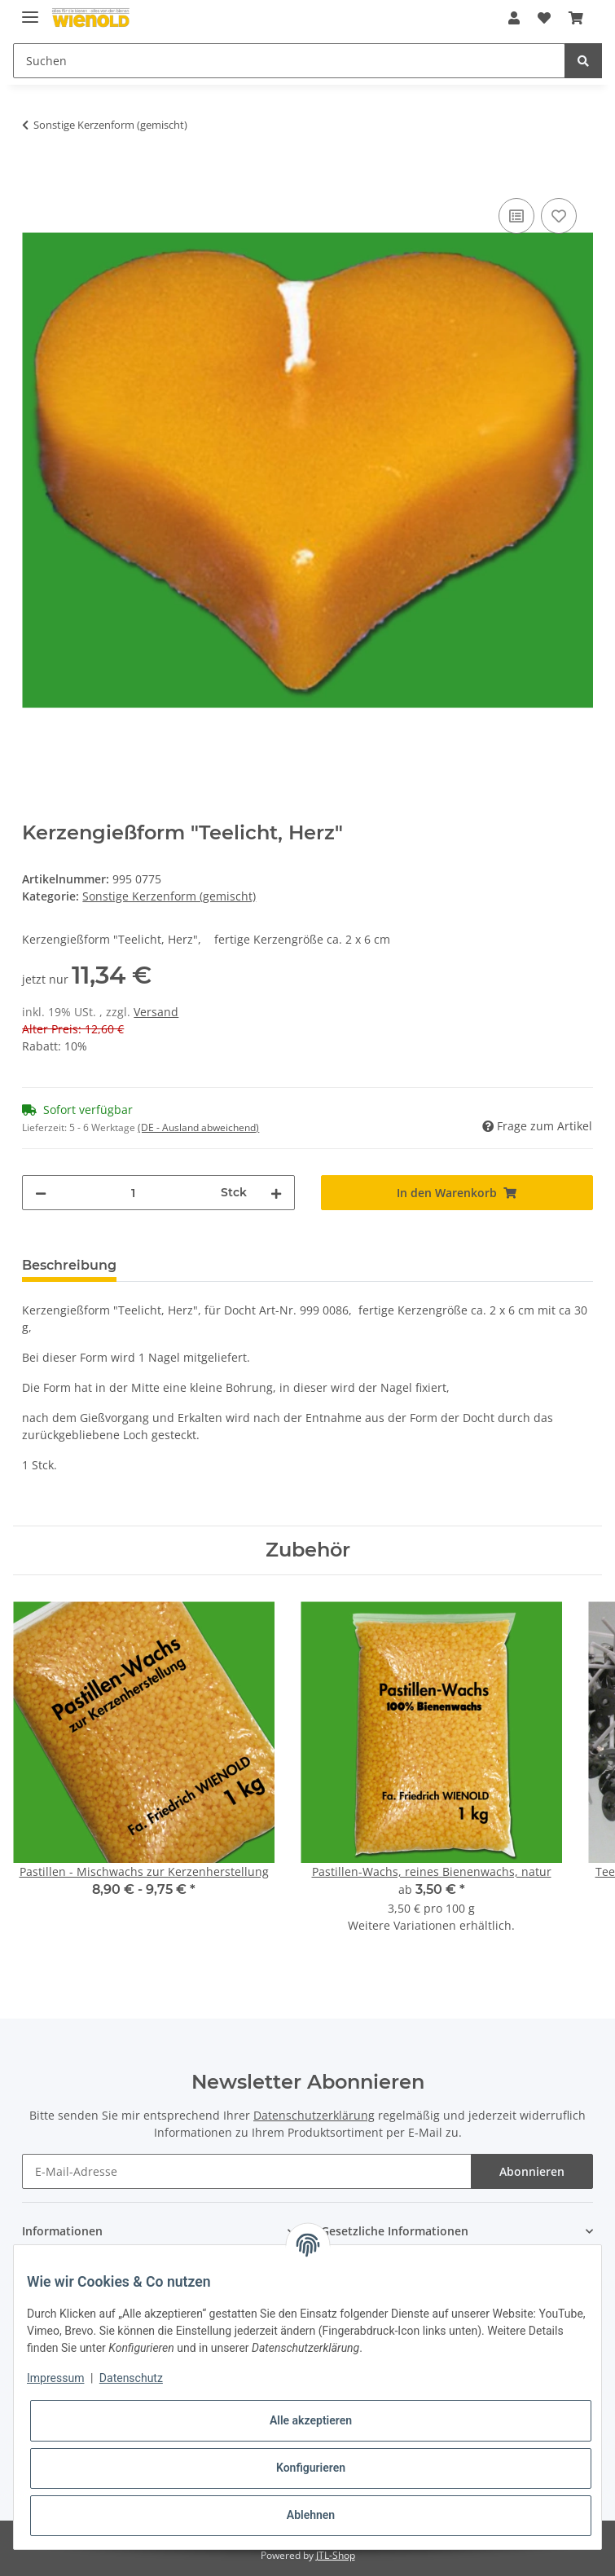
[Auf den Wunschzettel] (559, 216)
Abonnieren (531, 2171)
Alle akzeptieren (311, 2420)
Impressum (55, 2377)
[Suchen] (289, 60)
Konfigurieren (310, 2467)
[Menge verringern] (41, 1192)
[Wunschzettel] (544, 18)
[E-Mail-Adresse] (246, 2171)
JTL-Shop (335, 2555)
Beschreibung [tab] (69, 1265)
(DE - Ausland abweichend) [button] (198, 1127)
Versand (156, 1011)
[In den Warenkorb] (35, 176)
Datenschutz (131, 2377)
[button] (514, 18)
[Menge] (133, 1192)
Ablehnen (311, 2514)
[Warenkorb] (576, 18)
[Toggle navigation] (30, 10)
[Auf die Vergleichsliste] (516, 216)
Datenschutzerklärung (314, 2115)
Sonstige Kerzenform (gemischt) (169, 896)
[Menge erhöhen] (276, 1192)
